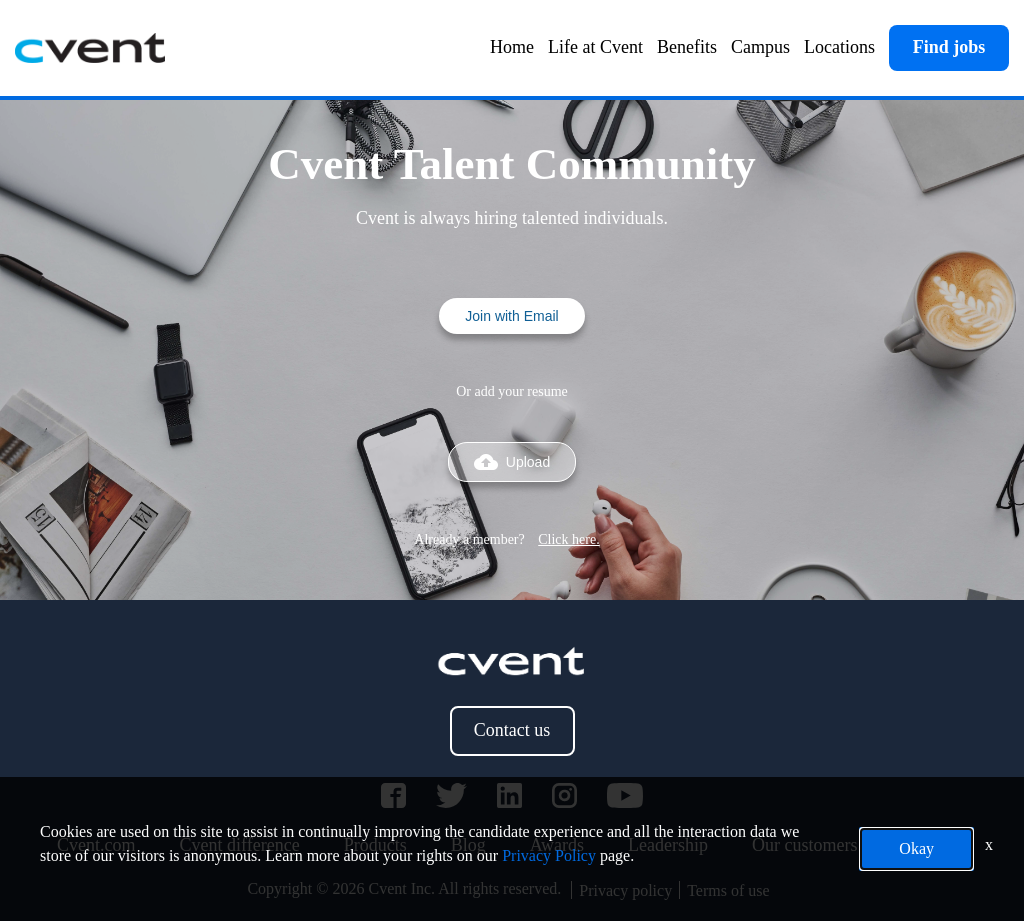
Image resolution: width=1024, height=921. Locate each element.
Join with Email (511, 316)
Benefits (687, 47)
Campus (760, 47)
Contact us (512, 730)
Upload (512, 462)
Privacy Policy (549, 855)
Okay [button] (916, 848)
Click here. (568, 539)
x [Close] (989, 844)
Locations (839, 47)
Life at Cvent (595, 47)
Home (512, 47)
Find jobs (949, 47)
